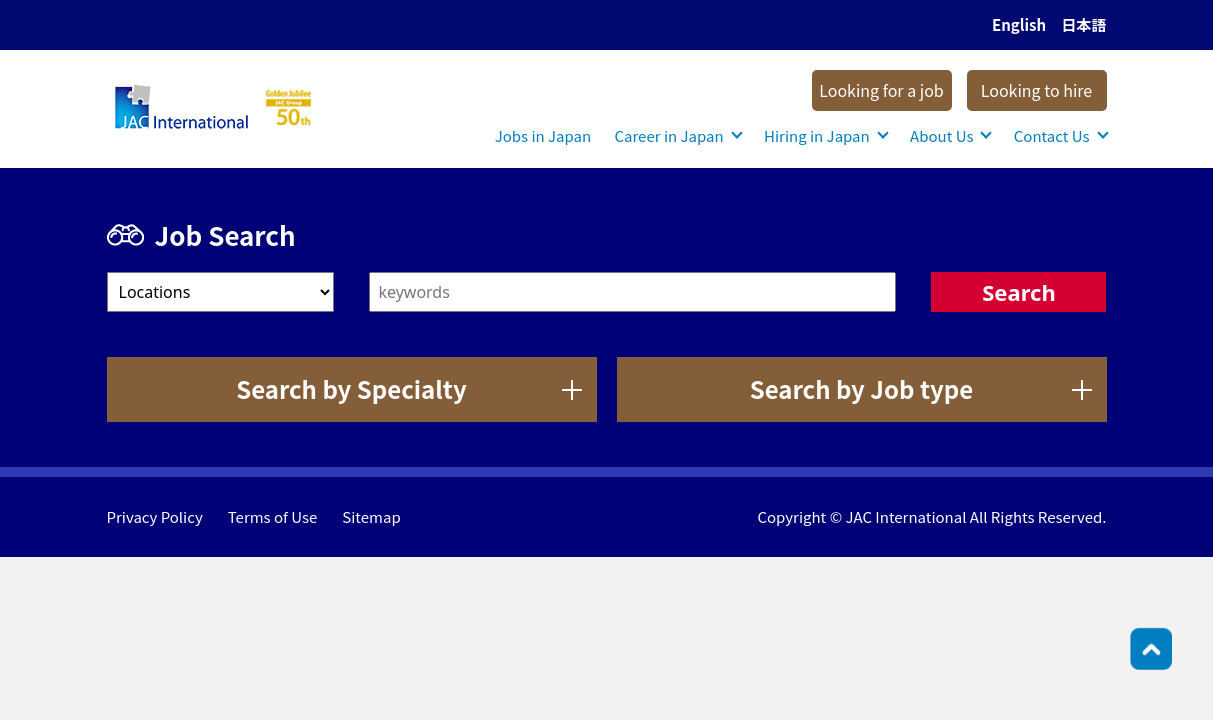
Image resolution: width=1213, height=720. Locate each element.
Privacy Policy (155, 516)
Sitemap (371, 516)
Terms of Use (273, 516)
